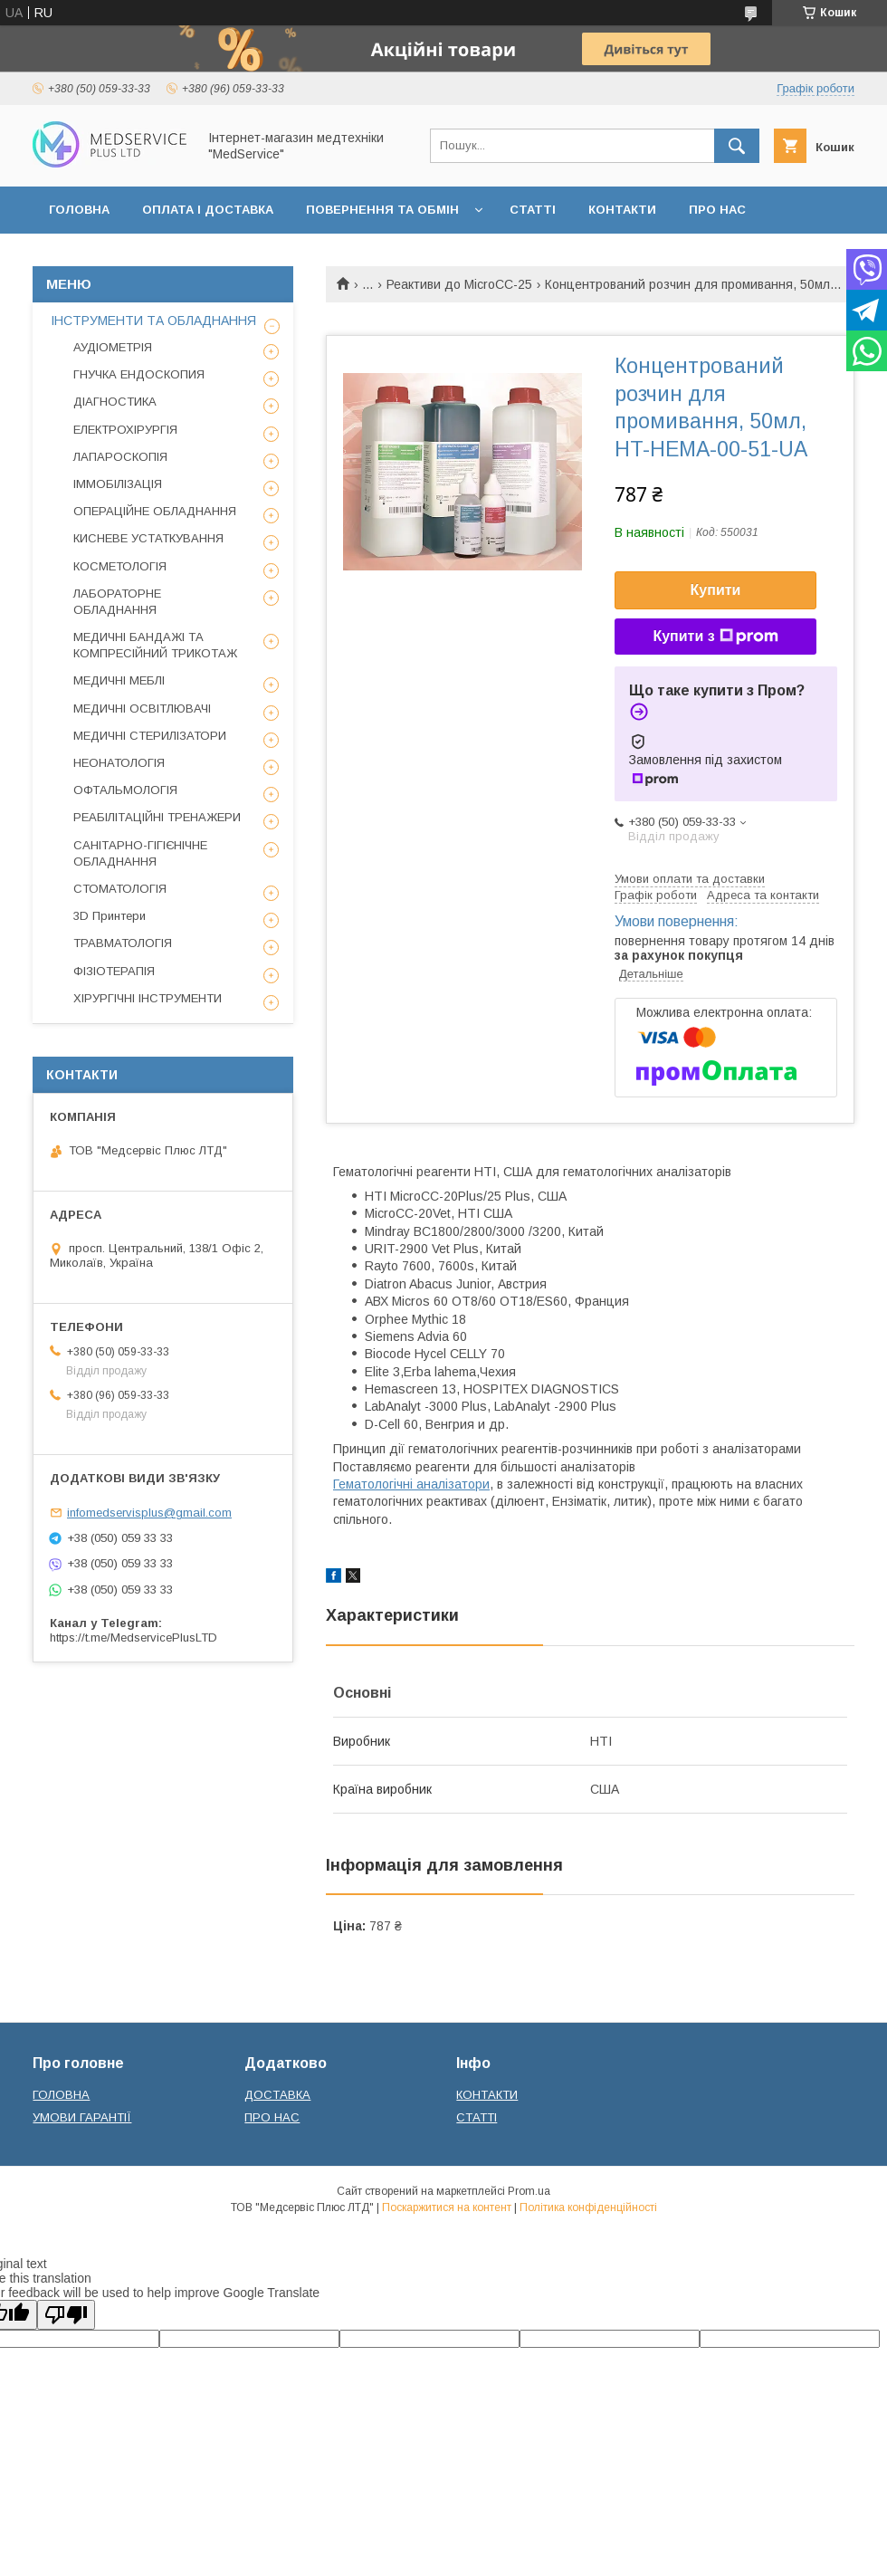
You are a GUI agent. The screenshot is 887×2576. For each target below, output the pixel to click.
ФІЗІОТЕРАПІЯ (114, 971)
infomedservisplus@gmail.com (149, 1512)
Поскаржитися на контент (446, 2207)
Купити (716, 590)
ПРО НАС (717, 209)
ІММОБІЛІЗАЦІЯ (117, 484)
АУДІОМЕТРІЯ (112, 347)
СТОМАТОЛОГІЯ (120, 888)
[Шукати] (736, 146)
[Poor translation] (66, 2315)
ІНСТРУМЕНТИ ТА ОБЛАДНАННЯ (153, 320)
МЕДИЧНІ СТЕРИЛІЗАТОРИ (149, 735)
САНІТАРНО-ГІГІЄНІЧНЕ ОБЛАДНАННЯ (140, 853)
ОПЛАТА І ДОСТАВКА (207, 209)
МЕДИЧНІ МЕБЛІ (119, 680)
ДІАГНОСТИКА (115, 401)
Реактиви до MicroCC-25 (459, 284)
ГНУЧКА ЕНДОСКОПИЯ (139, 374)
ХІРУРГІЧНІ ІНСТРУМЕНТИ (147, 998)
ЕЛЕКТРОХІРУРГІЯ (125, 429)
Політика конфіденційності (588, 2207)
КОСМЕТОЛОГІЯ (120, 566)
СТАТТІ (533, 209)
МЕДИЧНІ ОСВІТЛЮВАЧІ (142, 708)
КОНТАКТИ (622, 209)
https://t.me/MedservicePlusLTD (133, 1637)
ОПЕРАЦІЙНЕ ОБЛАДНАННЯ (154, 511)
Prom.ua (529, 2191)
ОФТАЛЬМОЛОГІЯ (125, 790)
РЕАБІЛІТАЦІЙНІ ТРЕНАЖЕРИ (157, 817)
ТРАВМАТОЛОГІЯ (122, 943)
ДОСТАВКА (277, 2095)
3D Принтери (109, 916)
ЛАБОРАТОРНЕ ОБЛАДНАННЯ (117, 602)
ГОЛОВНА (79, 209)
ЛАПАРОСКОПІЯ (120, 457)
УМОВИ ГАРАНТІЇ (82, 2117)
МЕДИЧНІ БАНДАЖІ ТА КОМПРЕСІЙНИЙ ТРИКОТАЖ (155, 645)
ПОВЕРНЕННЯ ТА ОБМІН (382, 209)
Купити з (715, 636)
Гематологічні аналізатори (411, 1484)
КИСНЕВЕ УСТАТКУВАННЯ (148, 538)
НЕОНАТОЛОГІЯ (119, 763)
